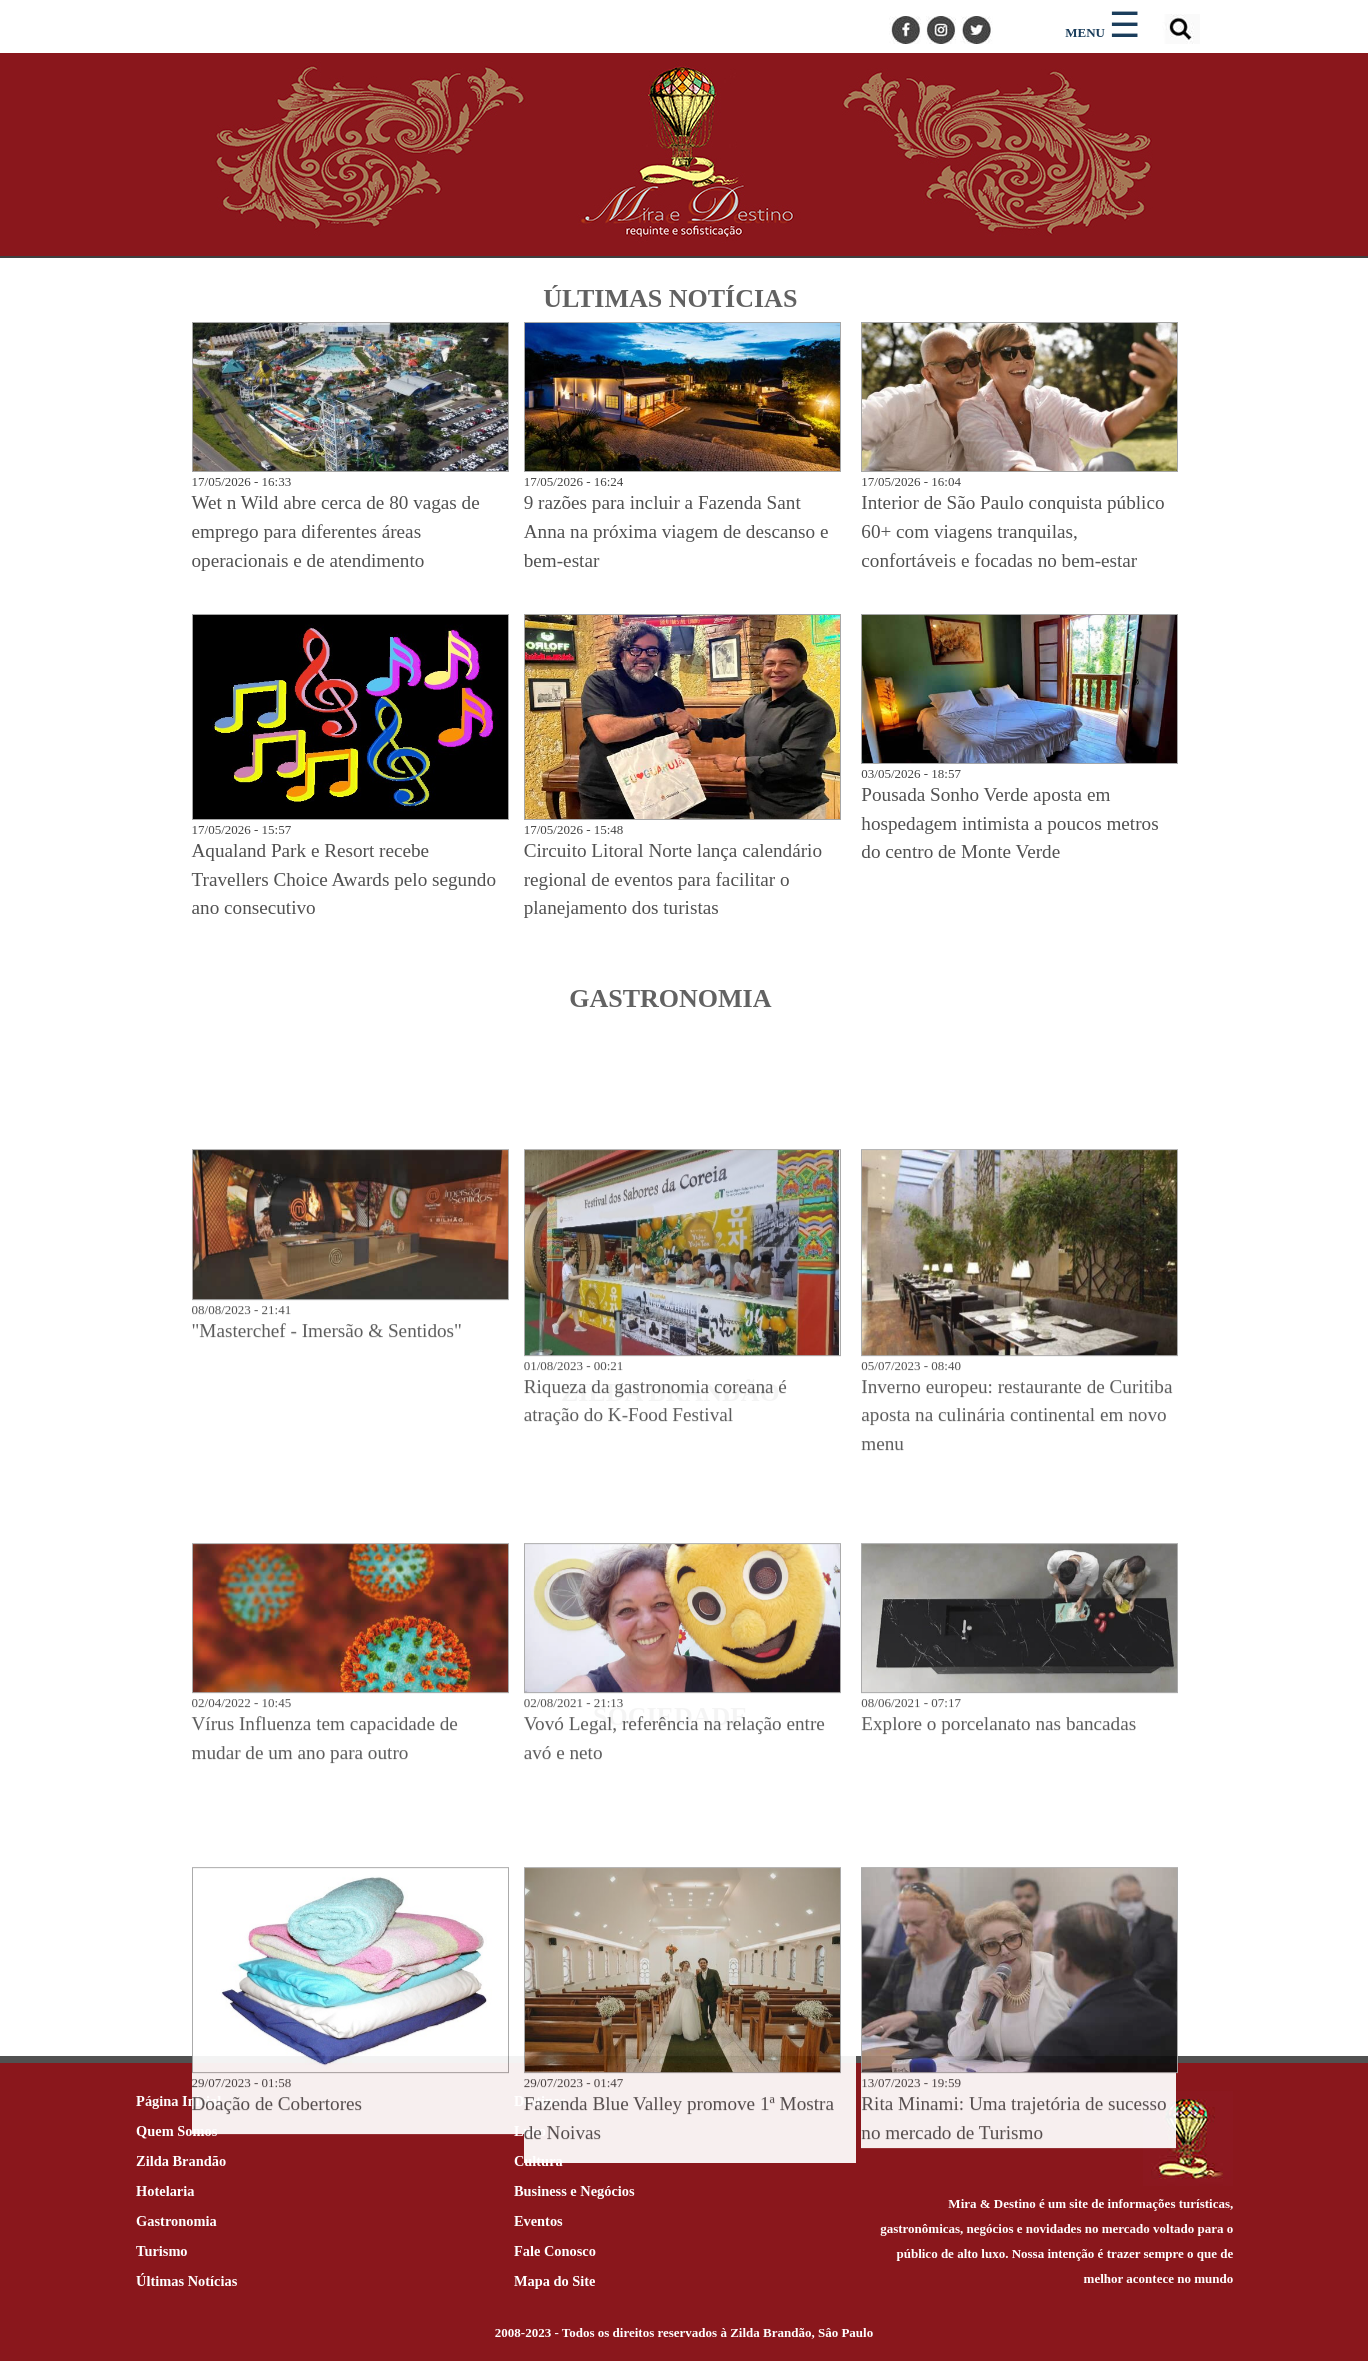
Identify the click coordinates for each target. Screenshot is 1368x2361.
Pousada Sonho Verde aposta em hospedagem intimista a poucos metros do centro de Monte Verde (1009, 823)
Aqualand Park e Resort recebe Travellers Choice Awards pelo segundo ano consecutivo (344, 879)
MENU (1085, 32)
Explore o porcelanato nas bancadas (998, 2095)
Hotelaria (165, 2191)
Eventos (538, 2221)
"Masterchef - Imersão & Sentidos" (327, 1701)
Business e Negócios (574, 2191)
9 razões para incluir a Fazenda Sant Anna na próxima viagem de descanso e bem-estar (676, 531)
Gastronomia (176, 2221)
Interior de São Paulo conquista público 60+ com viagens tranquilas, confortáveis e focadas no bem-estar (1012, 531)
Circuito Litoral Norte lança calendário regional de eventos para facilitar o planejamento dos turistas (673, 879)
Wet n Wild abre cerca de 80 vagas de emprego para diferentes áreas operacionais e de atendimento (336, 531)
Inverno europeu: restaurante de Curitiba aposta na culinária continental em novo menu (1016, 1786)
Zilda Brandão (181, 2161)
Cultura (538, 2161)
